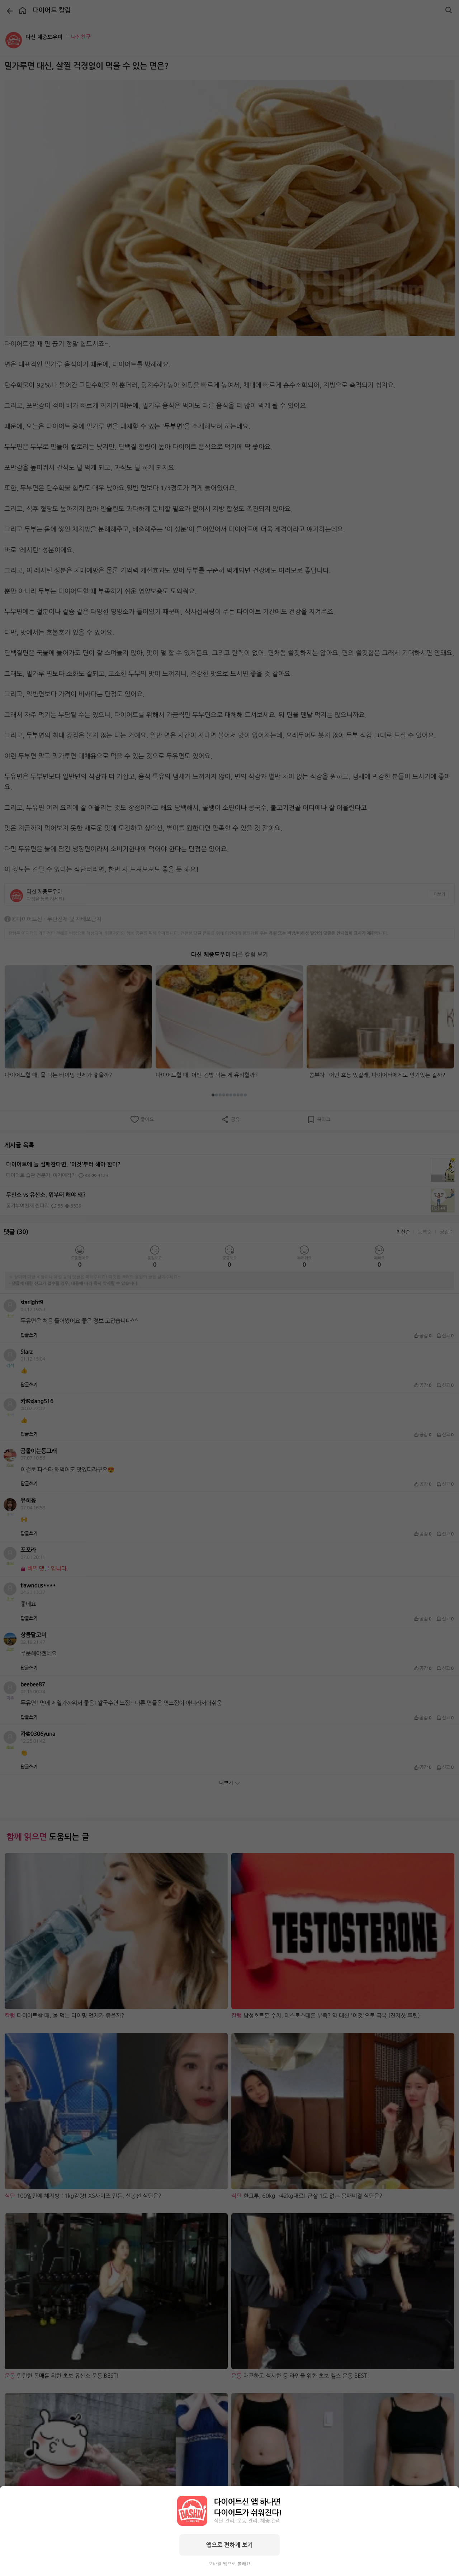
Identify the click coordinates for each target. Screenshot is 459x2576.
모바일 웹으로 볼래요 (229, 2564)
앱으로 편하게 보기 (229, 2545)
